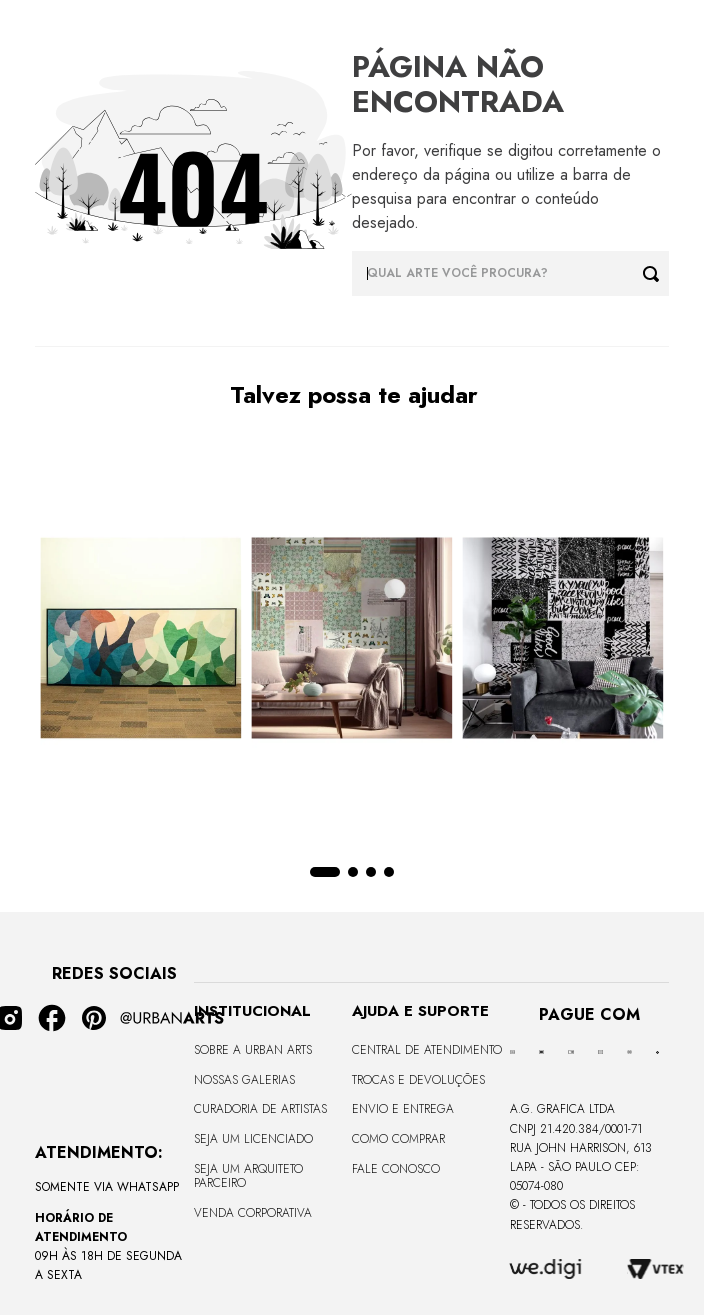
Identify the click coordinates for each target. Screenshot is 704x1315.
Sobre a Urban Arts (253, 1050)
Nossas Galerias (244, 1080)
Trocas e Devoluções (418, 1080)
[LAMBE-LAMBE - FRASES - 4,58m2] (563, 640)
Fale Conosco (396, 1169)
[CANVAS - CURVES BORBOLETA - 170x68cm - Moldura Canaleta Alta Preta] (140, 640)
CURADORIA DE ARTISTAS (260, 1109)
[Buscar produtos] (656, 273)
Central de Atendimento (427, 1050)
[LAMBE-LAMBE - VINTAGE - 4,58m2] (351, 640)
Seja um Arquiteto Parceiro (248, 1176)
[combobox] (510, 273)
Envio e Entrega (403, 1109)
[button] (325, 872)
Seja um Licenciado (253, 1139)
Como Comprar (398, 1139)
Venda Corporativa (253, 1213)
